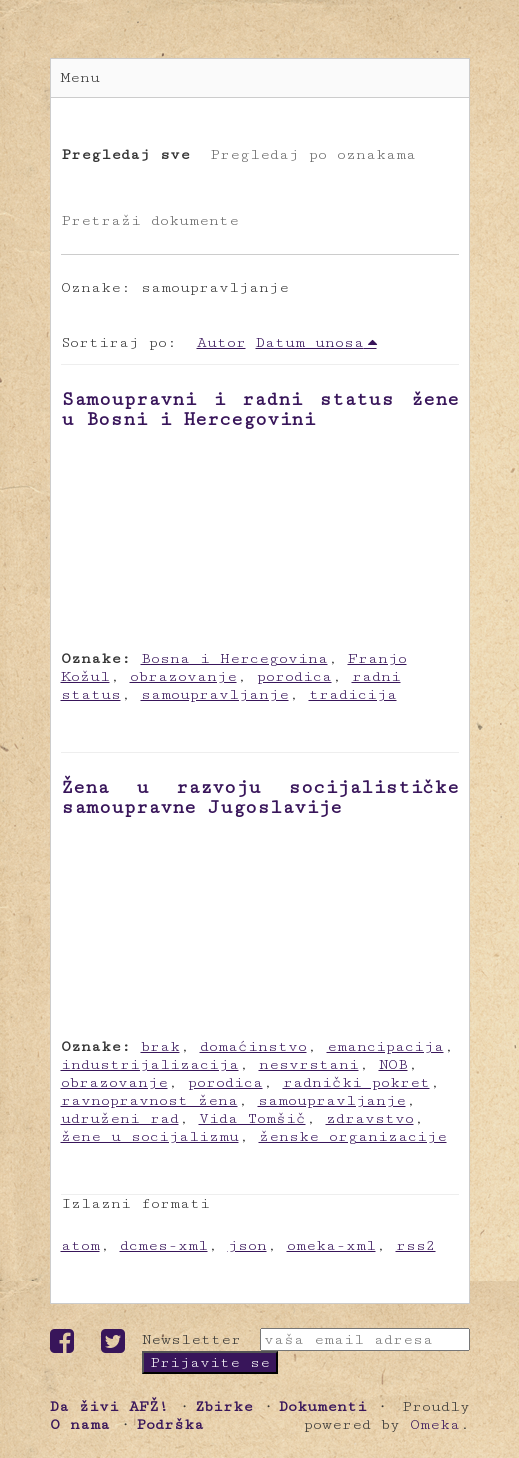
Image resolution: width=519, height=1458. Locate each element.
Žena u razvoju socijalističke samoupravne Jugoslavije (260, 797)
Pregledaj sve (125, 154)
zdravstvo (370, 1118)
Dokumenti (323, 1406)
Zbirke (224, 1406)
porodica (294, 676)
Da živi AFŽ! (109, 1406)
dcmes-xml (164, 1245)
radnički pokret (356, 1082)
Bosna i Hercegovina (234, 658)
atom (80, 1245)
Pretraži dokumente (150, 220)
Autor (221, 342)
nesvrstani (309, 1064)
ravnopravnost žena (149, 1100)
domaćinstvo (253, 1046)
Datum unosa (310, 342)
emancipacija (385, 1046)
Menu (80, 77)
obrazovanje (183, 676)
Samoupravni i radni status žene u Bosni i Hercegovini (260, 409)
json (247, 1245)
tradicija (353, 694)
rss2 (416, 1245)
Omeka (435, 1424)
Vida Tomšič (252, 1118)
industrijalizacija (150, 1064)
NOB (393, 1064)
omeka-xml (331, 1245)
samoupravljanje (215, 694)
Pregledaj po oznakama (313, 154)
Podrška (170, 1424)
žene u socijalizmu (150, 1136)
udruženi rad (120, 1118)
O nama (80, 1424)
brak (160, 1046)
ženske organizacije (353, 1136)
